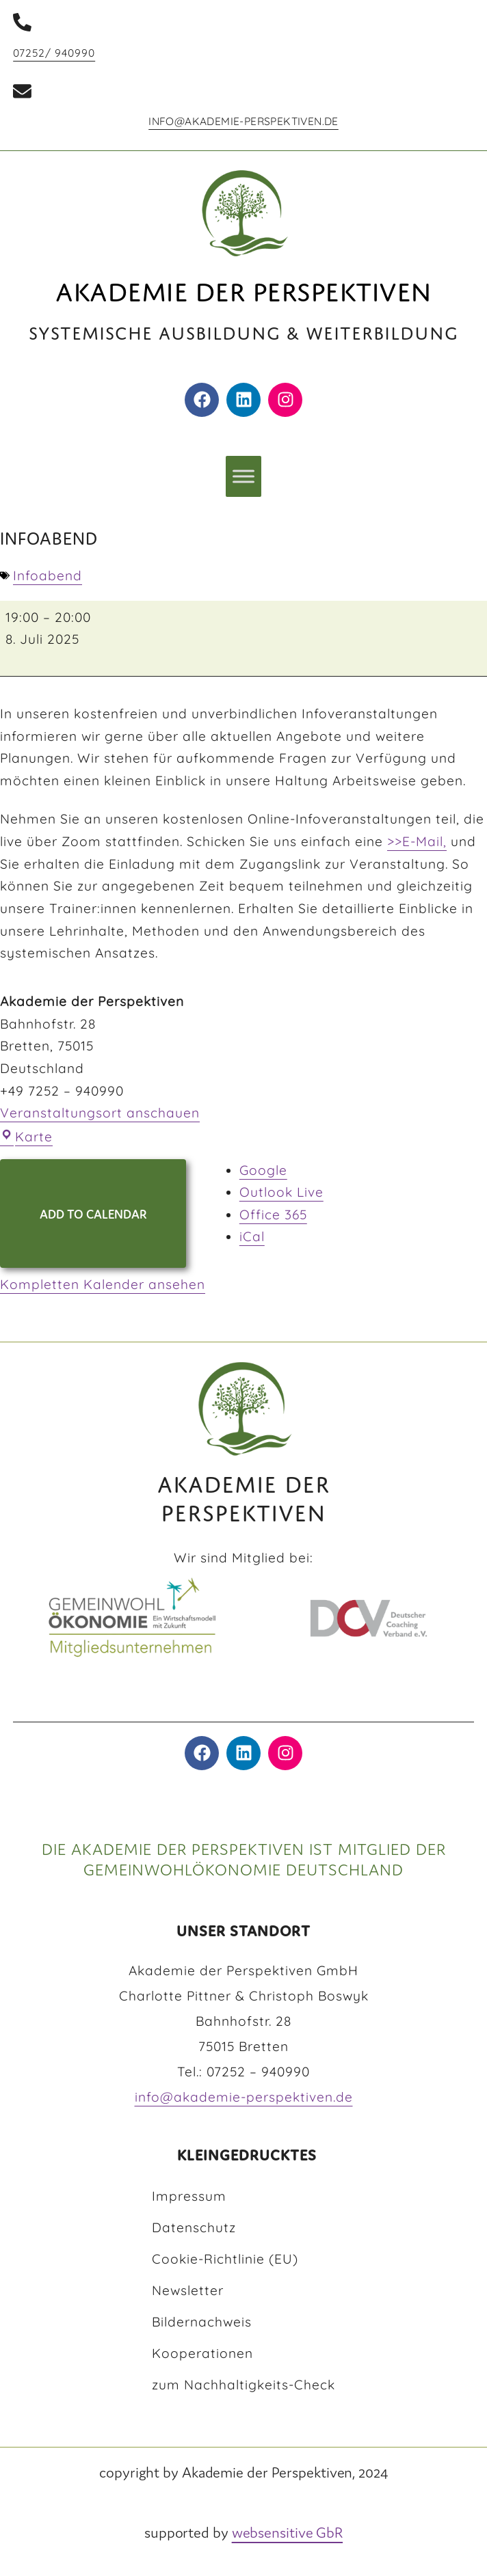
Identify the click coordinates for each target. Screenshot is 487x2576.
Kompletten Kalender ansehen (102, 1284)
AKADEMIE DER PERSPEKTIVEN (243, 1494)
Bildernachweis (202, 2322)
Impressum (189, 2196)
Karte (26, 1136)
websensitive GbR (287, 2531)
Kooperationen (202, 2353)
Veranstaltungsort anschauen (100, 1112)
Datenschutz (194, 2227)
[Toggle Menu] (243, 476)
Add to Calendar (93, 1213)
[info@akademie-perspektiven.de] (22, 91)
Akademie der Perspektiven (243, 287)
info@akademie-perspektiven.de (243, 121)
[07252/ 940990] (22, 22)
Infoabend (47, 575)
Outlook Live (281, 1192)
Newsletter (188, 2290)
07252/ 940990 (54, 52)
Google (263, 1170)
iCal (252, 1236)
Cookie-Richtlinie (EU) (225, 2259)
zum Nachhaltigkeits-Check (243, 2384)
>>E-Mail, (417, 841)
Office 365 (273, 1214)
